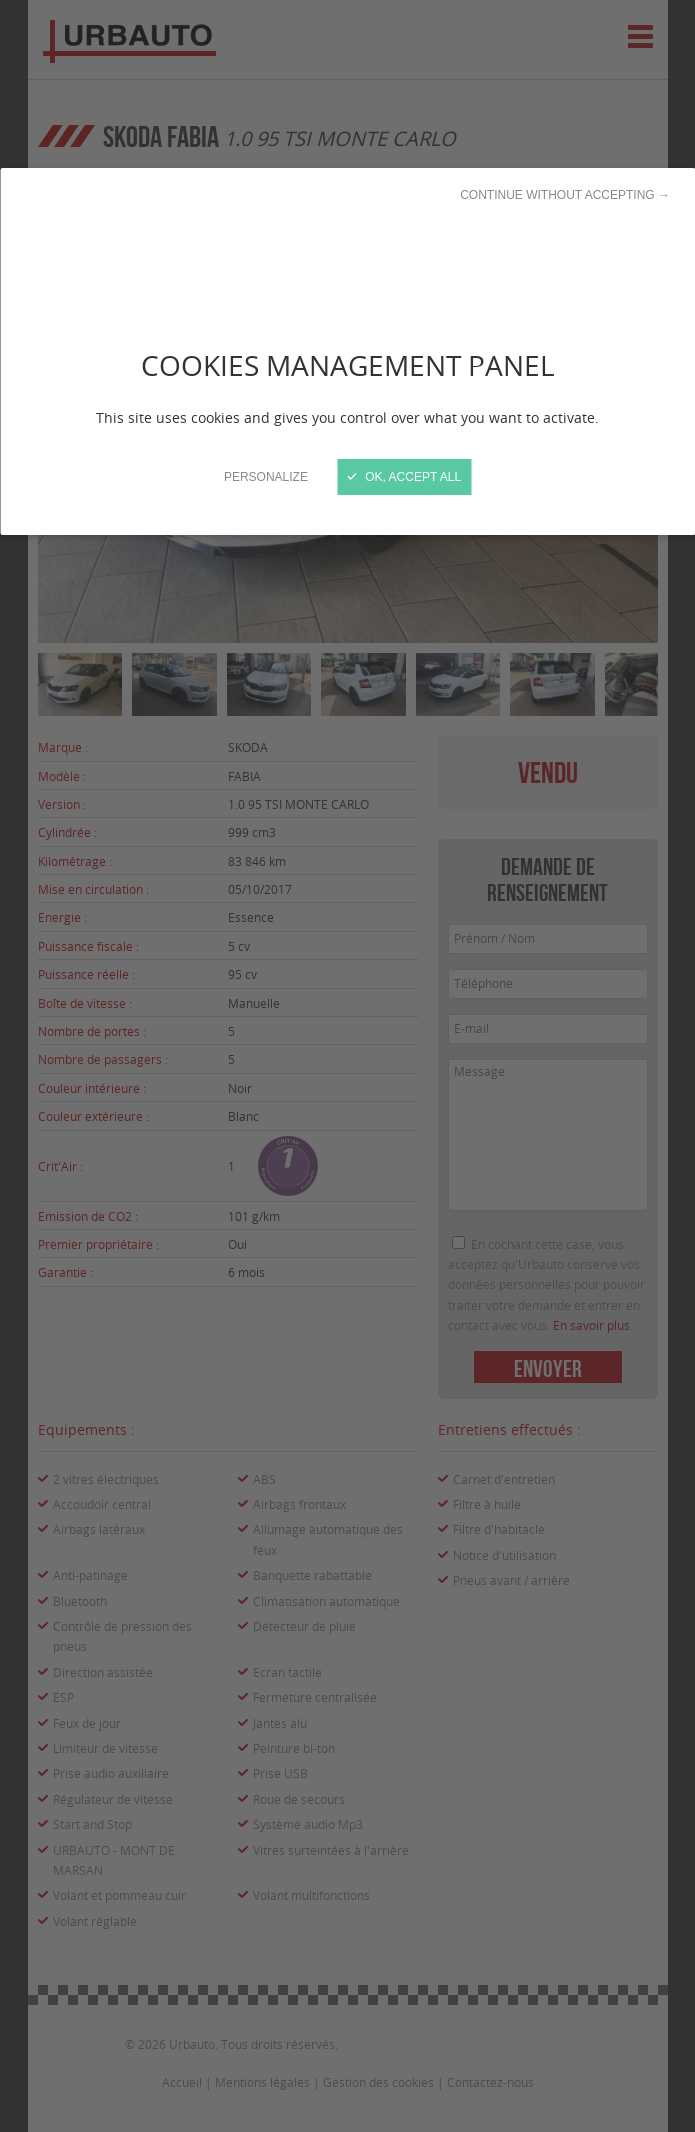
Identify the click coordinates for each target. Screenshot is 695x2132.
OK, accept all (404, 477)
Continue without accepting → (565, 195)
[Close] (347, 1066)
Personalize (266, 477)
